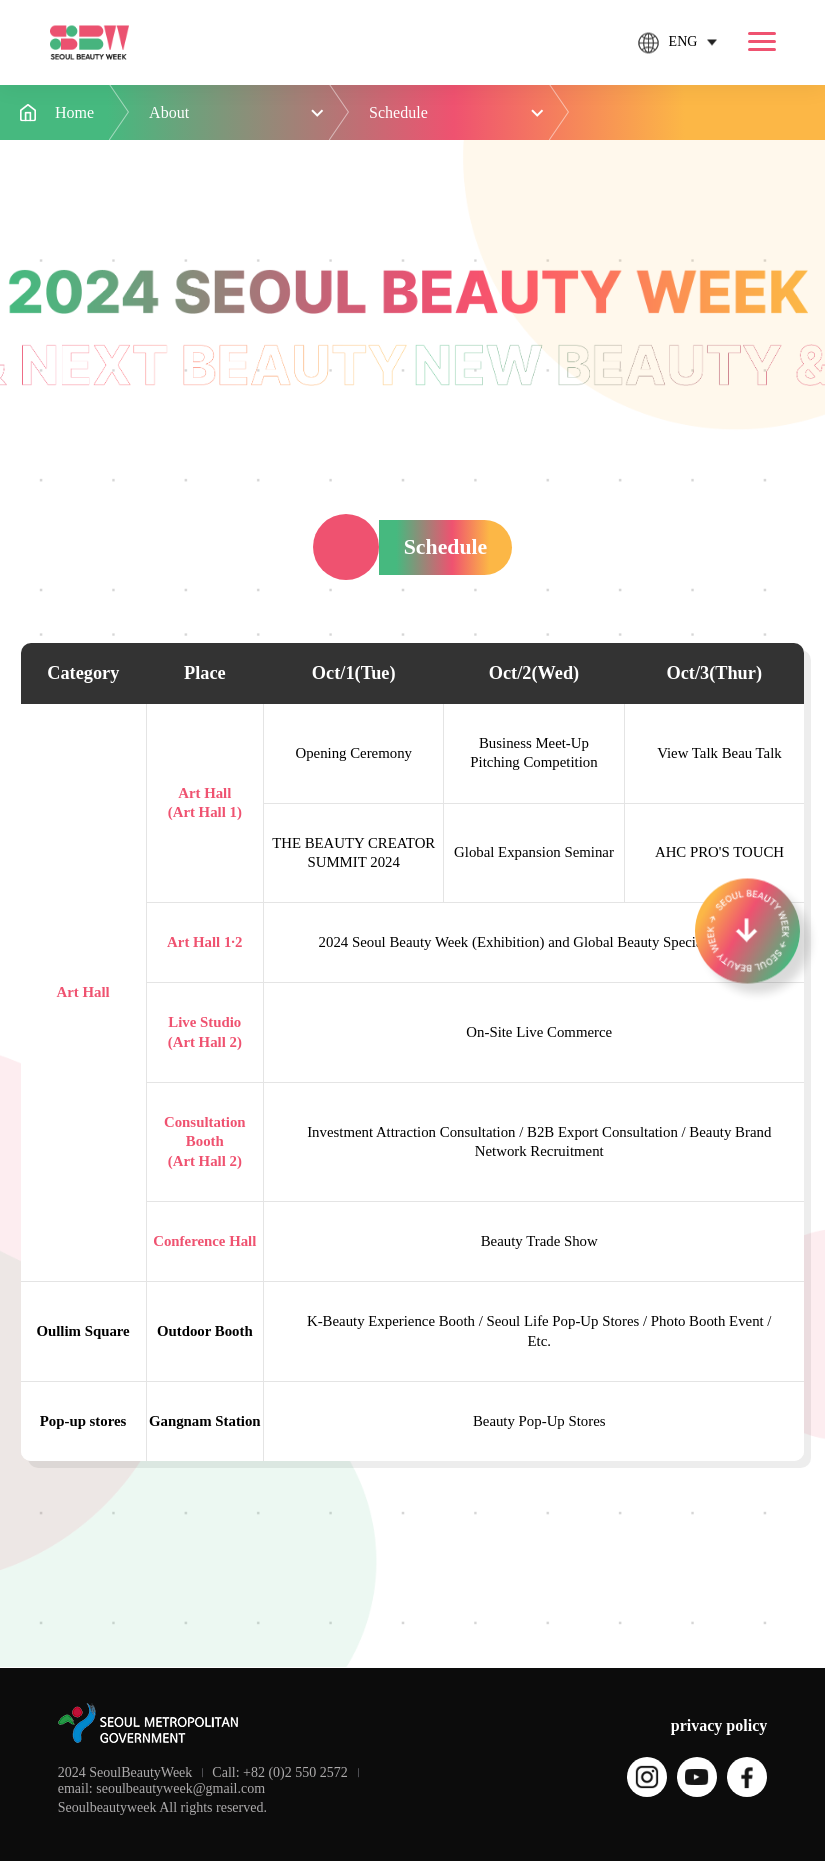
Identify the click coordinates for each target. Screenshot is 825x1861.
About (169, 112)
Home (74, 112)
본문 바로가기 (0, 0)
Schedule (398, 112)
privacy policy (719, 1725)
